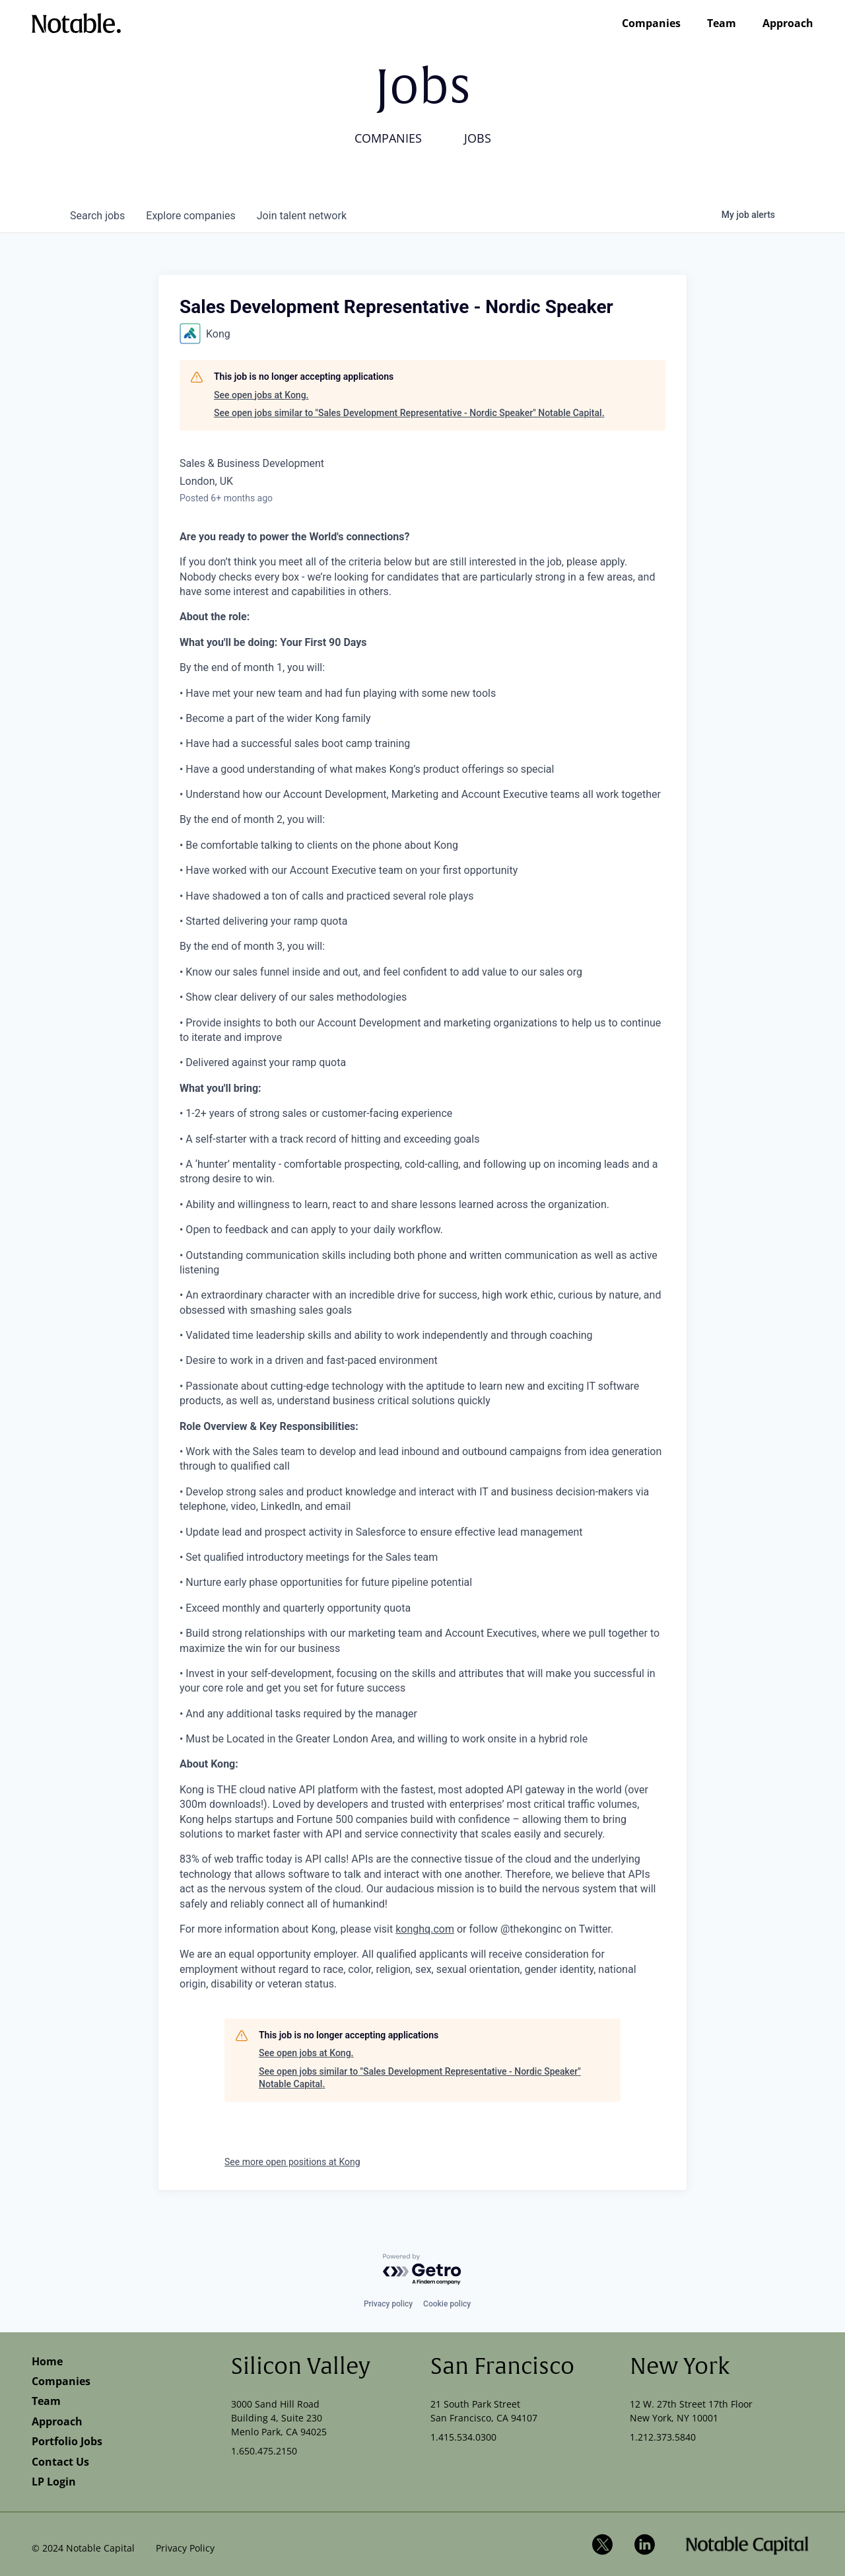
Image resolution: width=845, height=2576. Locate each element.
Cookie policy (447, 2303)
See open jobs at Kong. (261, 395)
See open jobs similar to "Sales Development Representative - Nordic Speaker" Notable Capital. (409, 413)
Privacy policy (388, 2303)
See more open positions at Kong (292, 2162)
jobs (97, 215)
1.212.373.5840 (663, 2437)
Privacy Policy (185, 2548)
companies (190, 215)
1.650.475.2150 (264, 2451)
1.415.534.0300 (463, 2437)
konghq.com (424, 1929)
